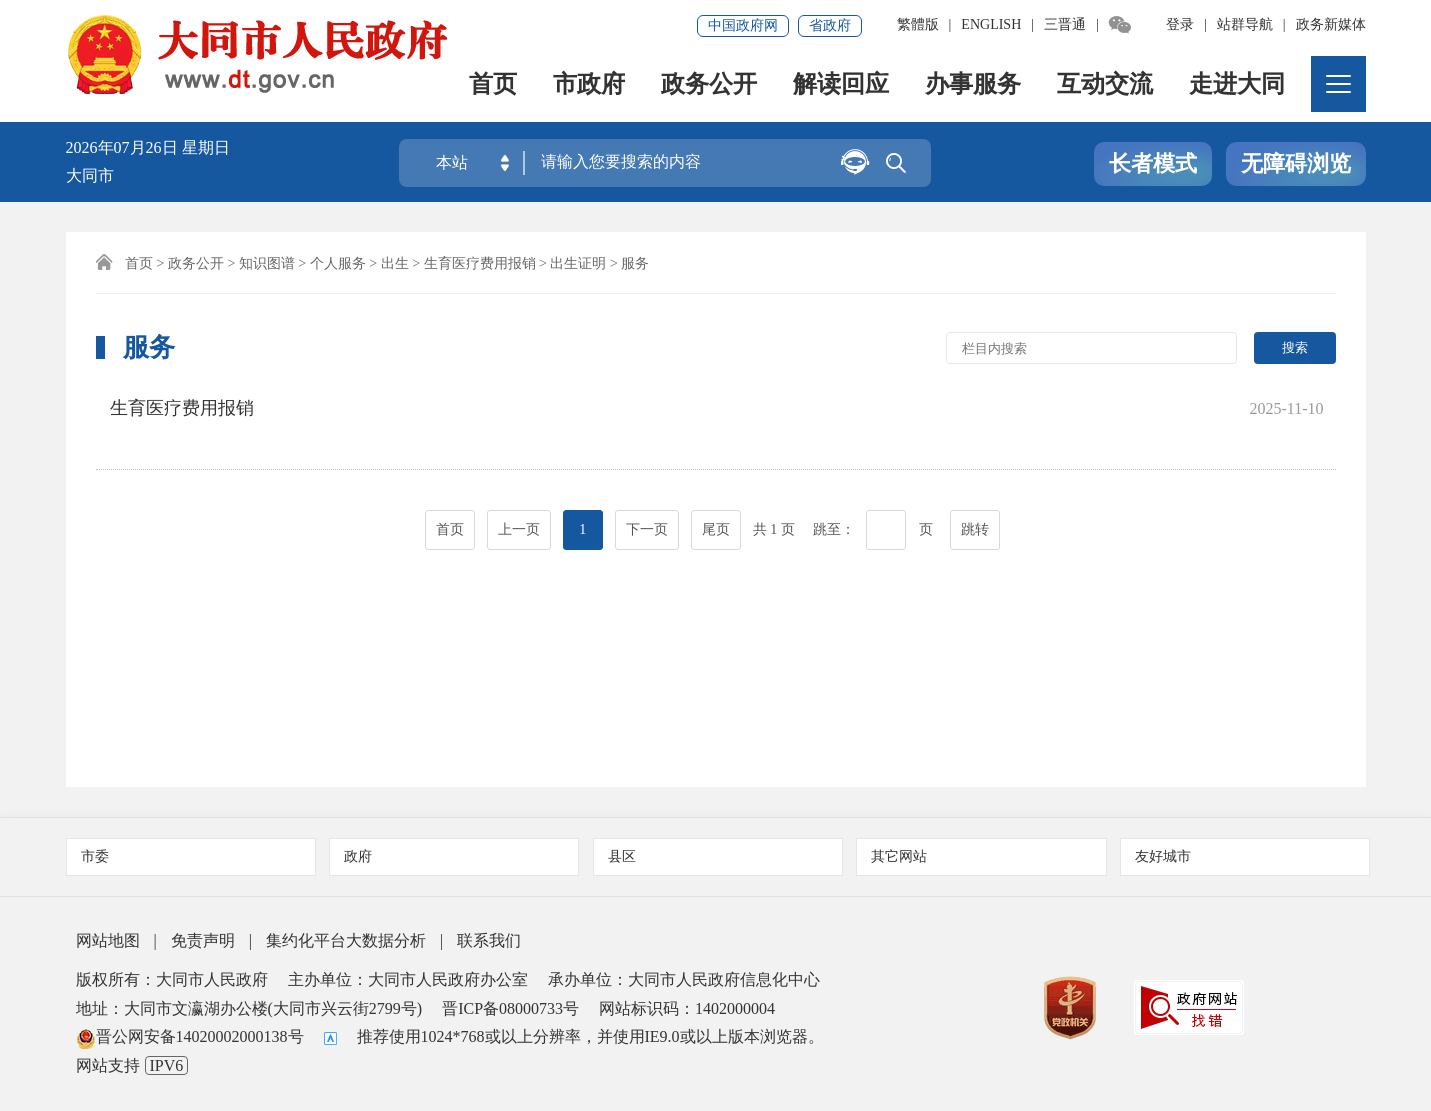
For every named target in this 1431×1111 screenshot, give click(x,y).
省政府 (830, 25)
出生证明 (578, 263)
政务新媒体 (1331, 24)
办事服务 (974, 85)
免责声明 (203, 940)
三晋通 (1065, 24)
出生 (395, 263)
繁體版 (918, 24)
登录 (1180, 24)
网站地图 (108, 940)
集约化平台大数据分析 (346, 940)
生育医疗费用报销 (480, 263)
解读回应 (842, 85)
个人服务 (338, 263)
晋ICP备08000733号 (510, 1008)
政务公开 (710, 85)
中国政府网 (743, 25)
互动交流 (1106, 85)
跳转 (975, 501)
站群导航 (1245, 24)
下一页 (647, 501)
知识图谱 (267, 263)
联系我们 (489, 940)
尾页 (716, 501)
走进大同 (1238, 85)
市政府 (590, 85)
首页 (494, 85)
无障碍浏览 (1296, 163)
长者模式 (1153, 163)
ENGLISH (991, 24)
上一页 (519, 501)
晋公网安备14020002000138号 (190, 1036)
